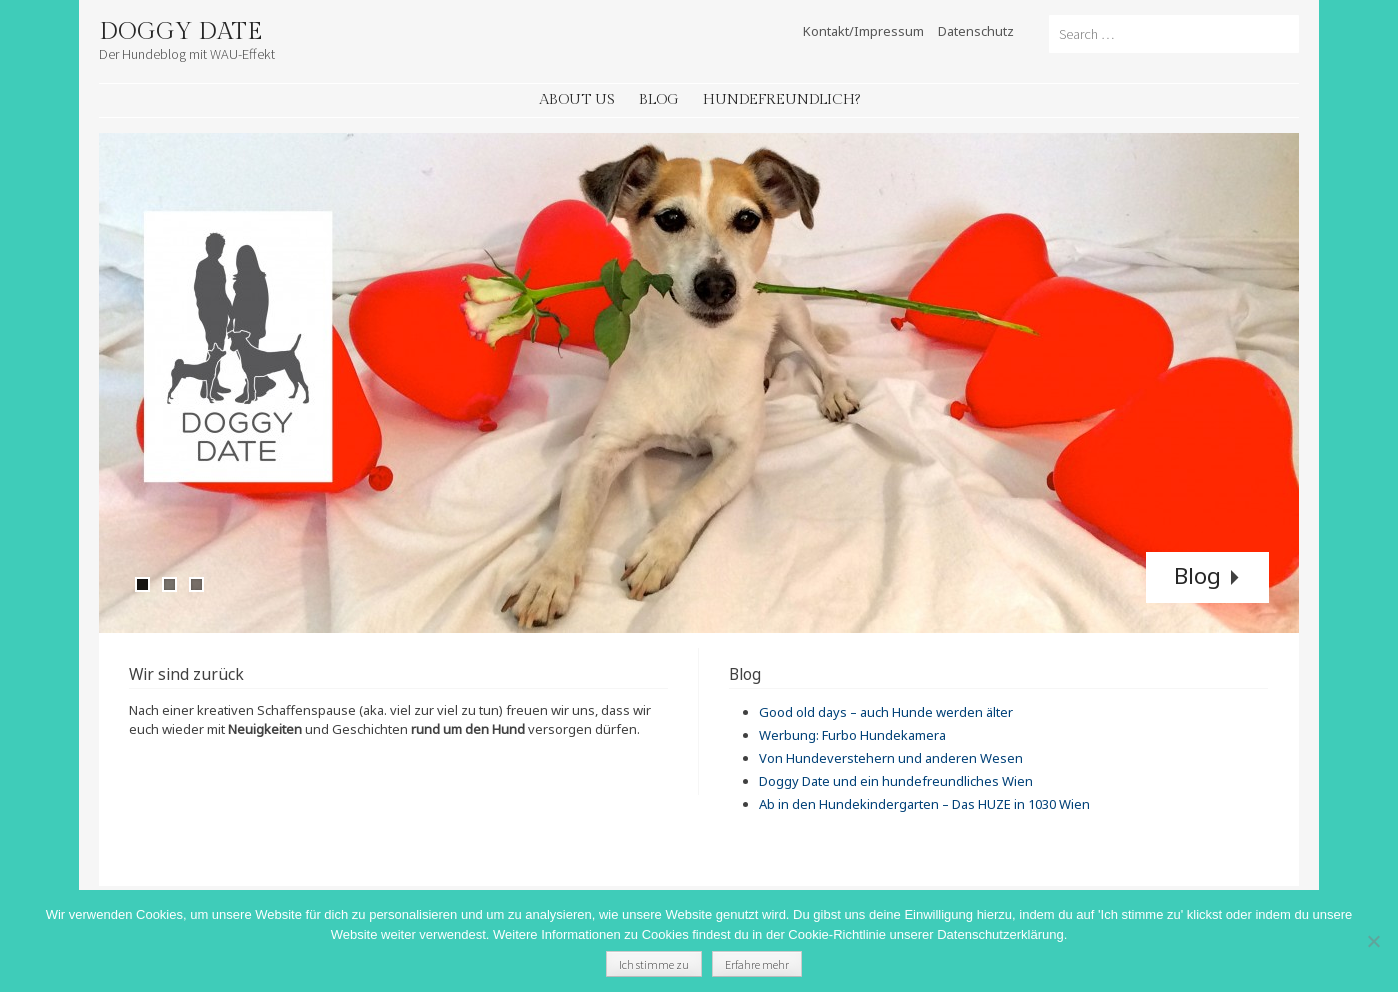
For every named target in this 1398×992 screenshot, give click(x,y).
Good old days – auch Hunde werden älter (886, 712)
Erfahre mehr (757, 964)
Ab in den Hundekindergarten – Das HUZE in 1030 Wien (924, 804)
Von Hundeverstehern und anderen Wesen (891, 758)
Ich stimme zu (654, 964)
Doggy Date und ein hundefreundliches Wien (896, 781)
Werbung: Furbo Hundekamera (852, 735)
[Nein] (1373, 941)
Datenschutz (976, 31)
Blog (659, 99)
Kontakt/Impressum (863, 31)
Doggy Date (180, 32)
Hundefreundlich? (781, 99)
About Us (577, 99)
